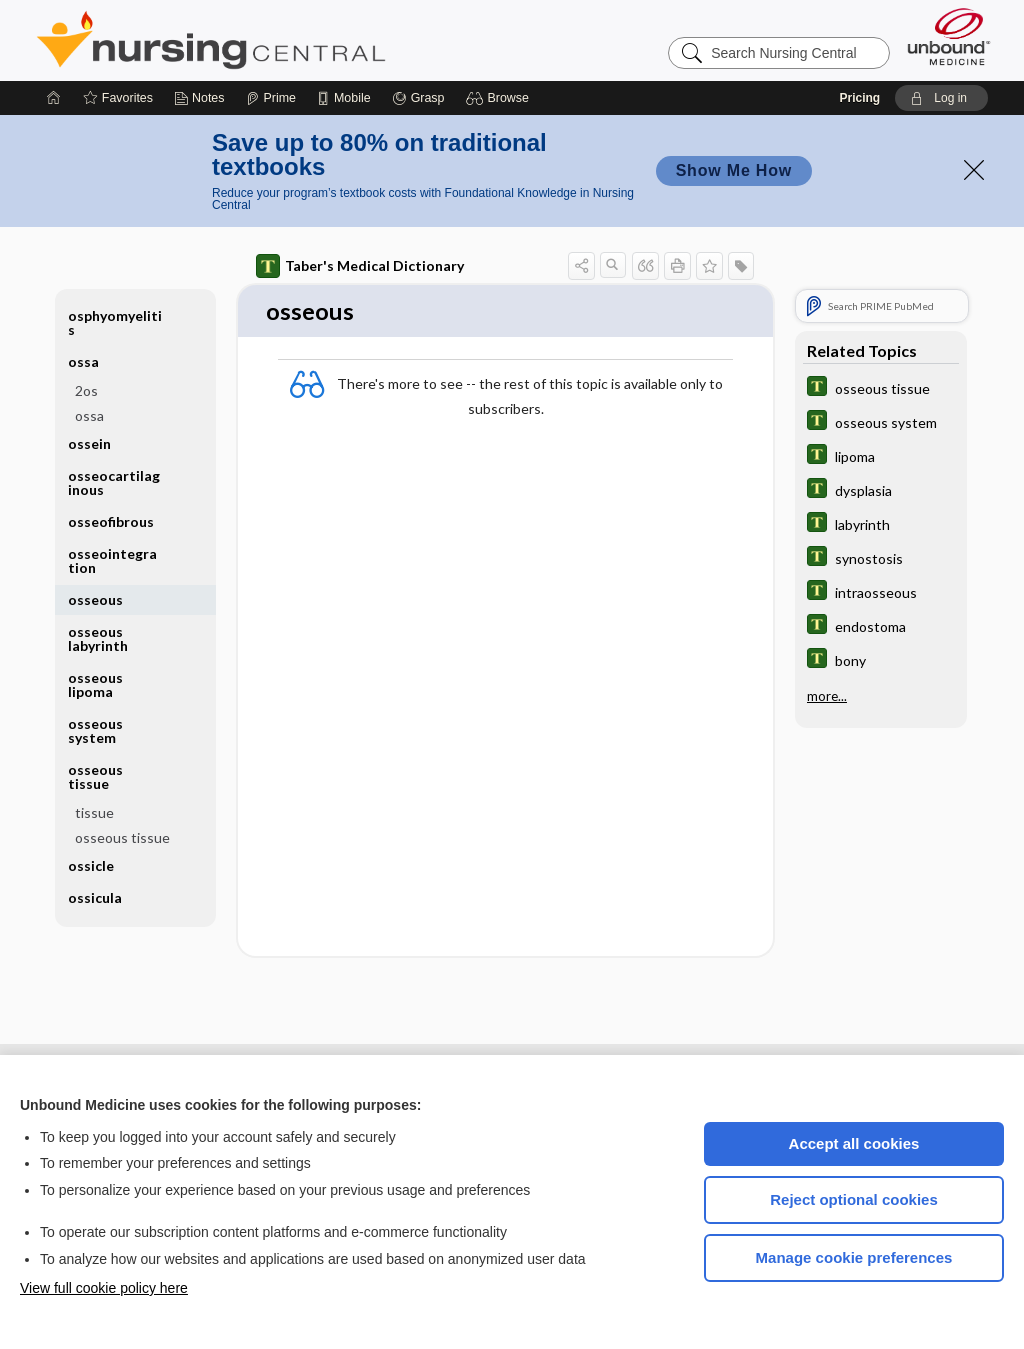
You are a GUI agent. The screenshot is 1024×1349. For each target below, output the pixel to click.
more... (827, 696)
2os (86, 390)
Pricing (859, 98)
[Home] (54, 98)
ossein (89, 443)
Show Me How (734, 170)
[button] (500, 98)
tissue (94, 812)
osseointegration (112, 560)
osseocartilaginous (114, 482)
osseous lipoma (95, 684)
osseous (95, 599)
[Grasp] (418, 98)
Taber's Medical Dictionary (360, 266)
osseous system (95, 730)
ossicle (91, 865)
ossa (83, 361)
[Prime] (271, 98)
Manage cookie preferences (854, 1257)
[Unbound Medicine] (949, 36)
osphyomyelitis (115, 322)
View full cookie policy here (104, 1288)
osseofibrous (111, 521)
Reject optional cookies (854, 1199)
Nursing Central (286, 40)
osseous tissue (95, 776)
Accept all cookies (854, 1143)
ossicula (95, 897)
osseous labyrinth (98, 638)
